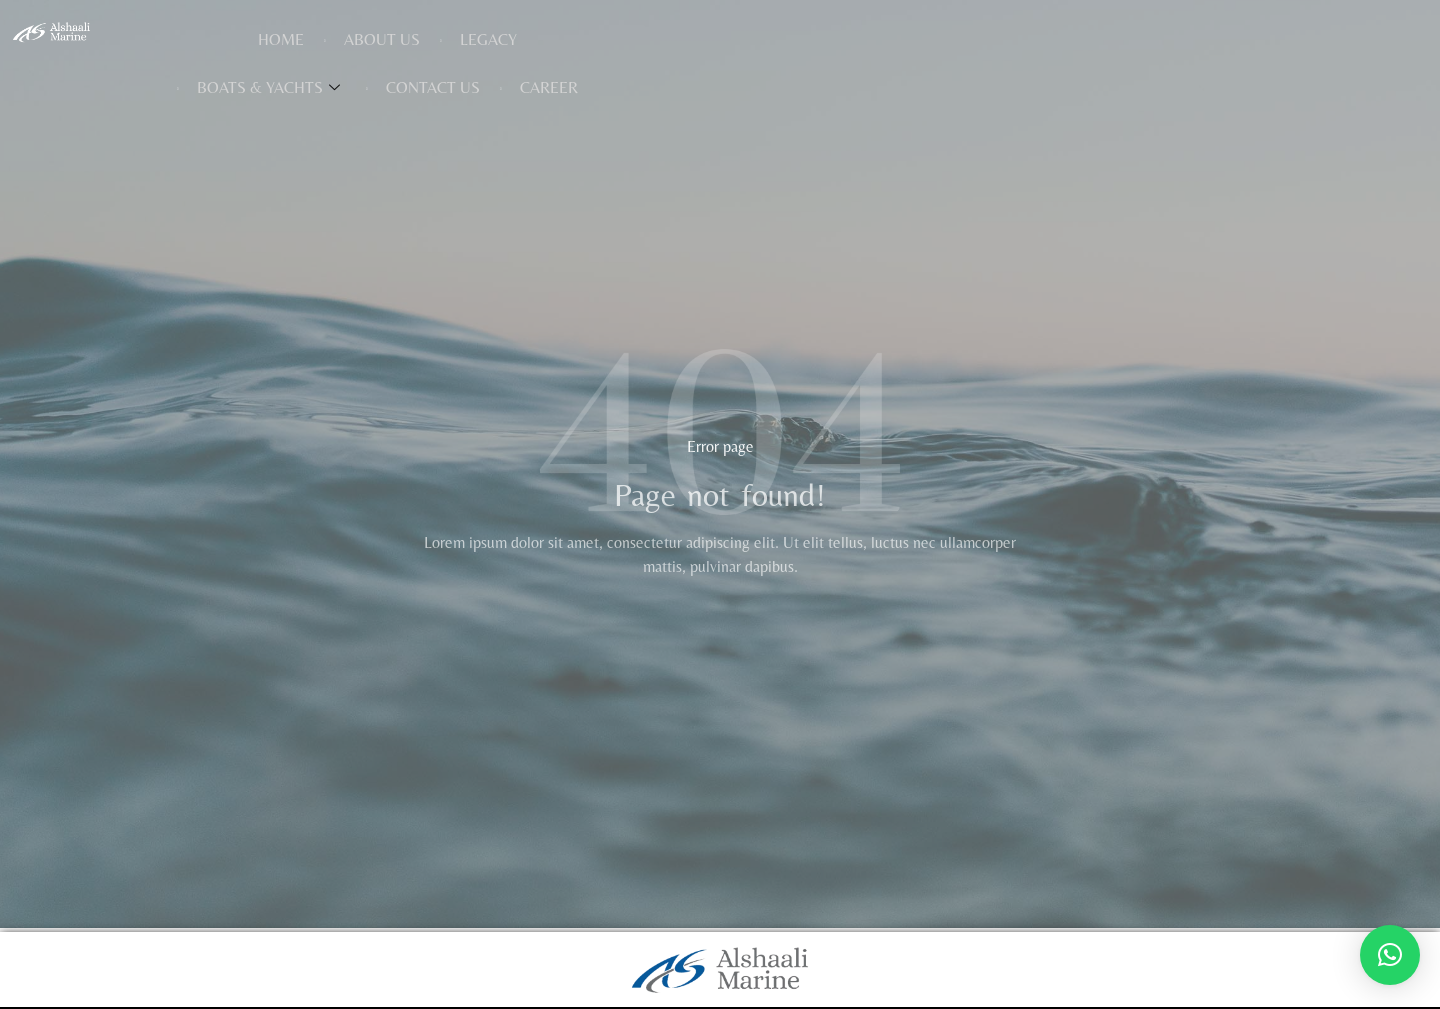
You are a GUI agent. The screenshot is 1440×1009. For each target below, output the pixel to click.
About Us (558, 41)
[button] (1390, 955)
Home (457, 41)
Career (1085, 41)
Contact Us (969, 41)
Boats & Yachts (804, 41)
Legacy (664, 41)
